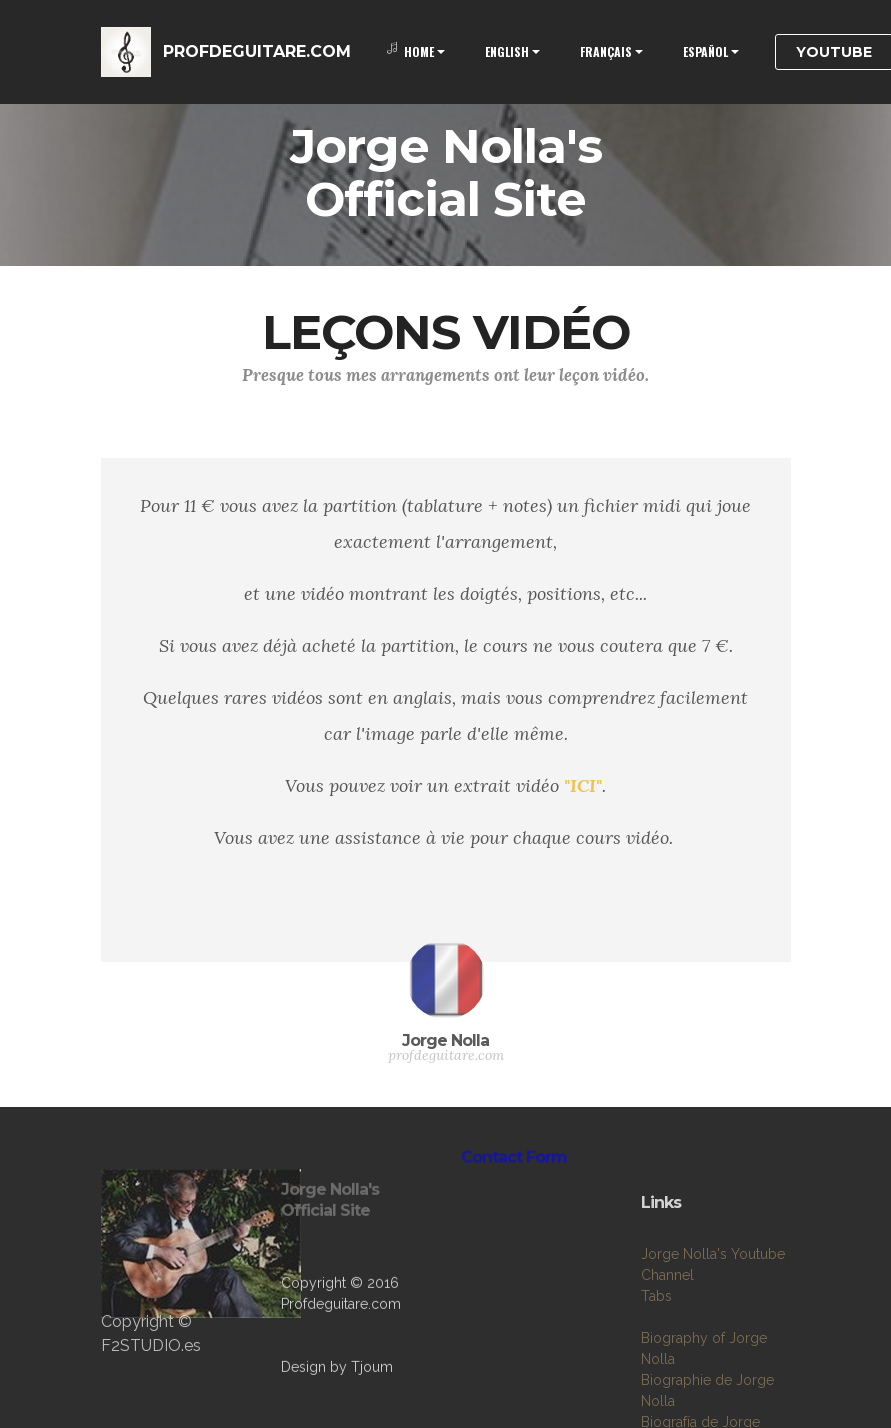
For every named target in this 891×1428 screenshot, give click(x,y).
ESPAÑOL (705, 51)
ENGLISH (507, 51)
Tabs (656, 1359)
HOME (410, 51)
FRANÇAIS (606, 51)
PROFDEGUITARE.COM (257, 51)
